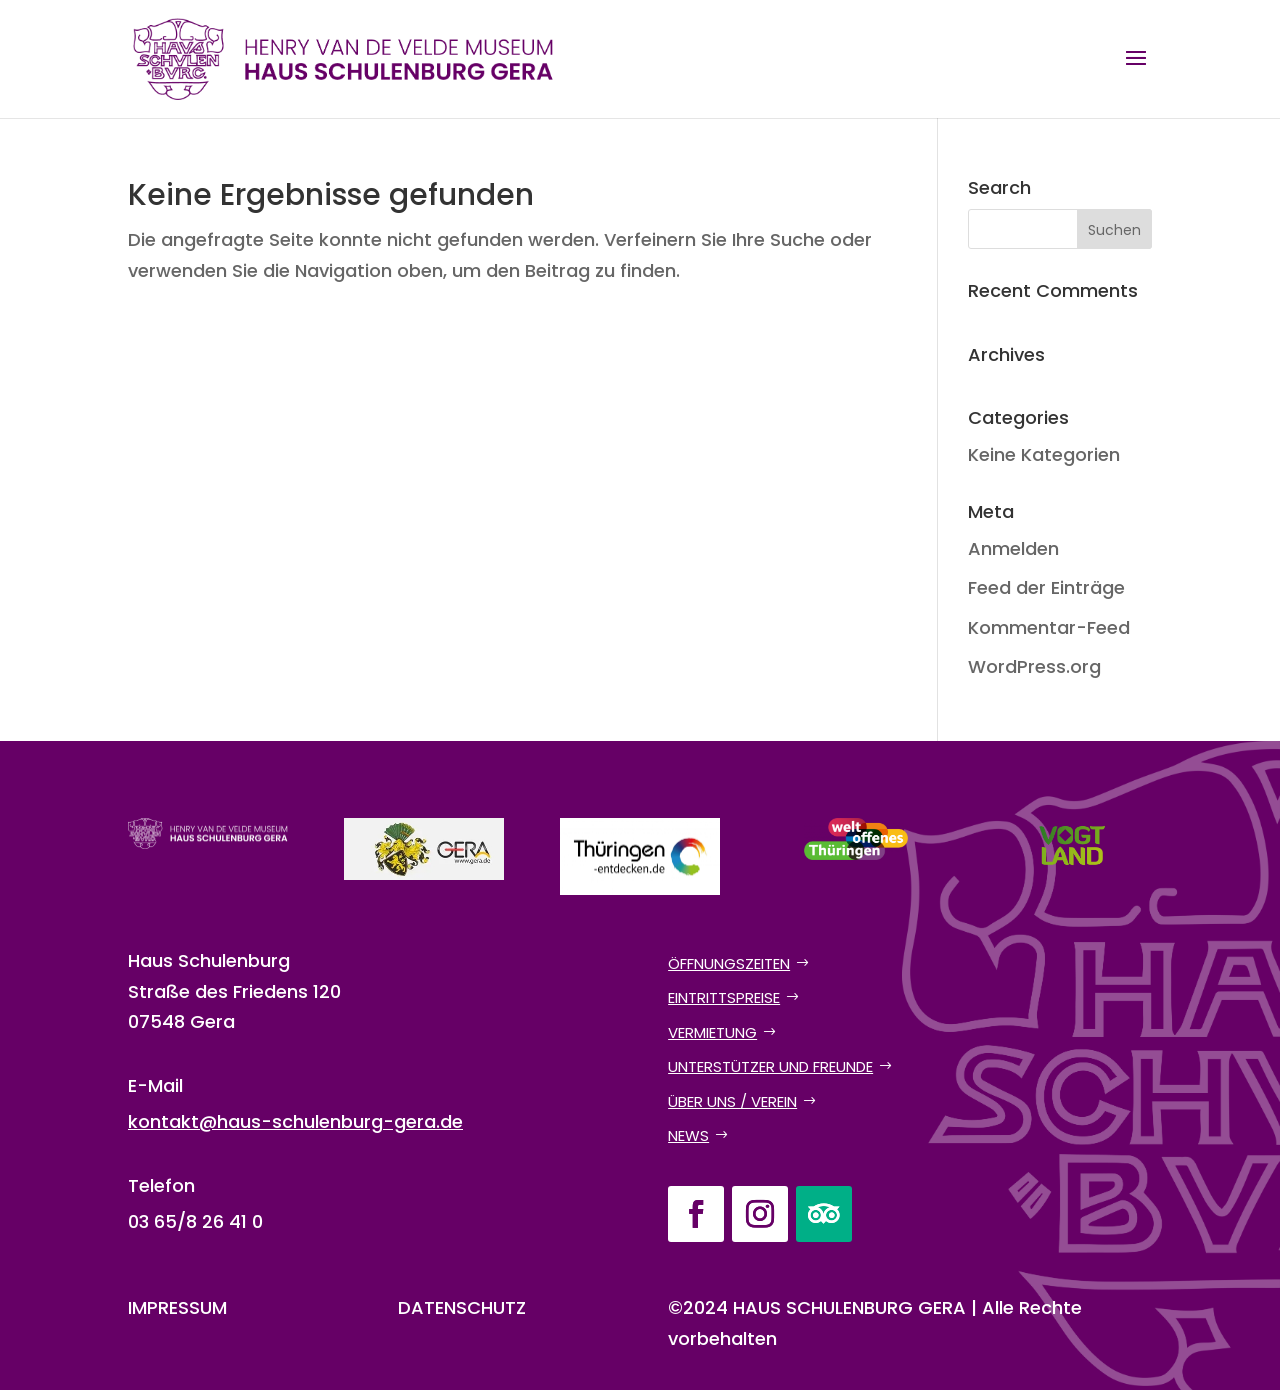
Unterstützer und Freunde (770, 1066)
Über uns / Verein (732, 1101)
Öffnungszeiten (729, 963)
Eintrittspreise (724, 997)
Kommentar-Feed (1049, 627)
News (688, 1135)
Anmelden (1013, 548)
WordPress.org (1034, 666)
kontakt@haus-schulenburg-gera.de (295, 1121)
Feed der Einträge (1046, 587)
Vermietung (712, 1032)
